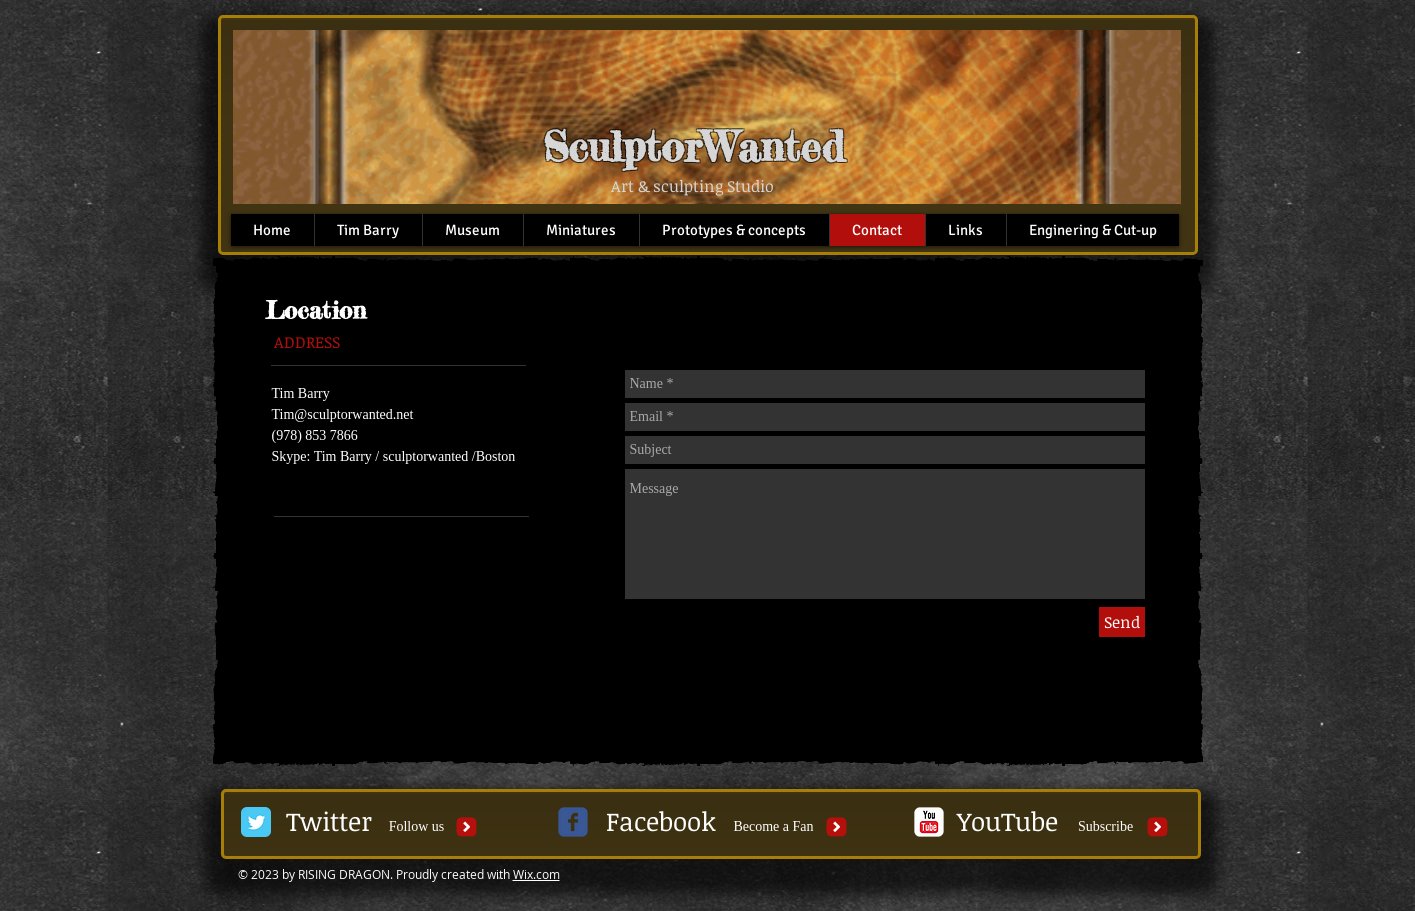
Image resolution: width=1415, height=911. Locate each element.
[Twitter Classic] (256, 822)
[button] (417, 827)
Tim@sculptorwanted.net (343, 414)
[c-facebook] (573, 822)
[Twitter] (329, 822)
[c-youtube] (929, 822)
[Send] (1122, 622)
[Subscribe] (1106, 827)
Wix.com (536, 874)
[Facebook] (661, 822)
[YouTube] (1008, 822)
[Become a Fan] (774, 827)
